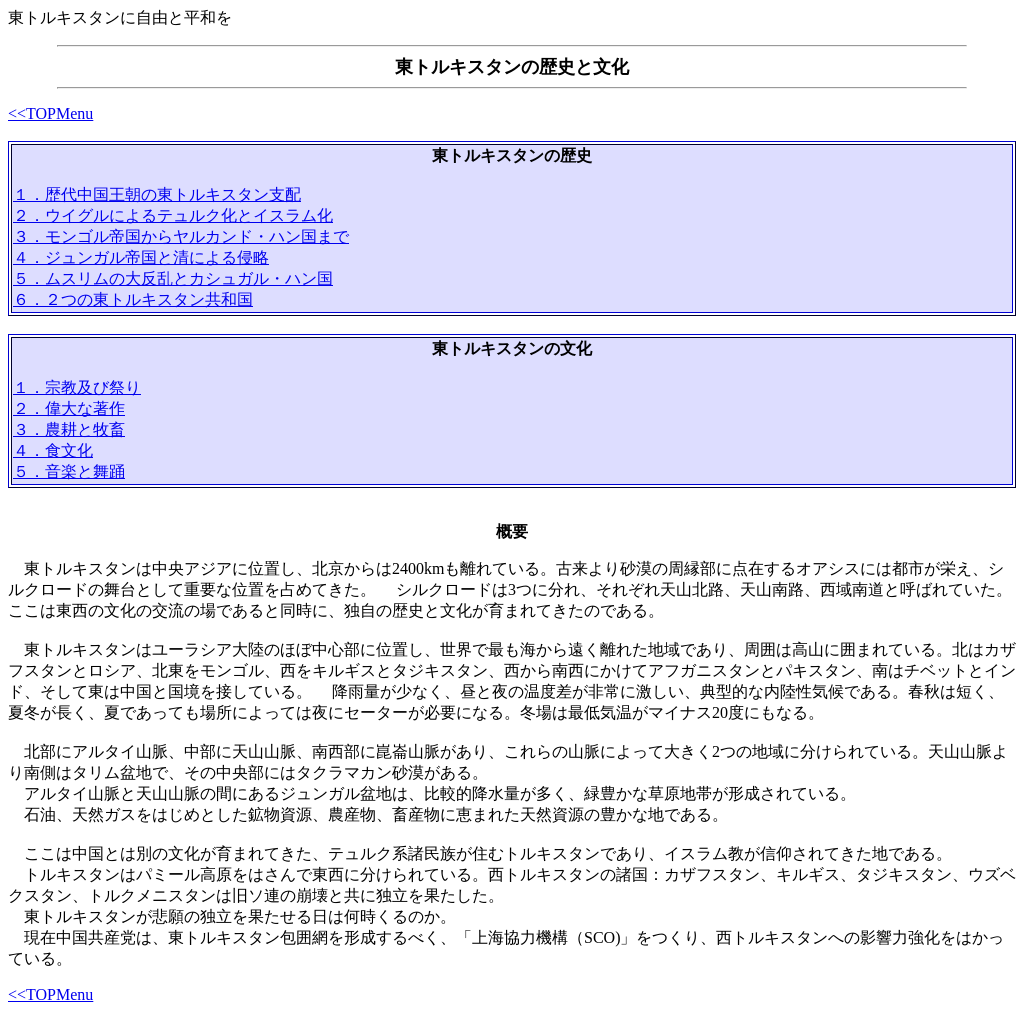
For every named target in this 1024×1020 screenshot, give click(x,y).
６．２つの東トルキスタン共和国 (133, 299)
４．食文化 (53, 450)
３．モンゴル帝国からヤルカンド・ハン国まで (181, 236)
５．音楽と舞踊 (69, 471)
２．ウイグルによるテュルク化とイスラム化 (173, 215)
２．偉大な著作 (69, 408)
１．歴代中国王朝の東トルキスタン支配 (157, 194)
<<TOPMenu (50, 113)
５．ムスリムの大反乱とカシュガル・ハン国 (173, 278)
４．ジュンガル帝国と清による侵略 (141, 257)
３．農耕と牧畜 (69, 429)
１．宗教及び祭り (77, 387)
